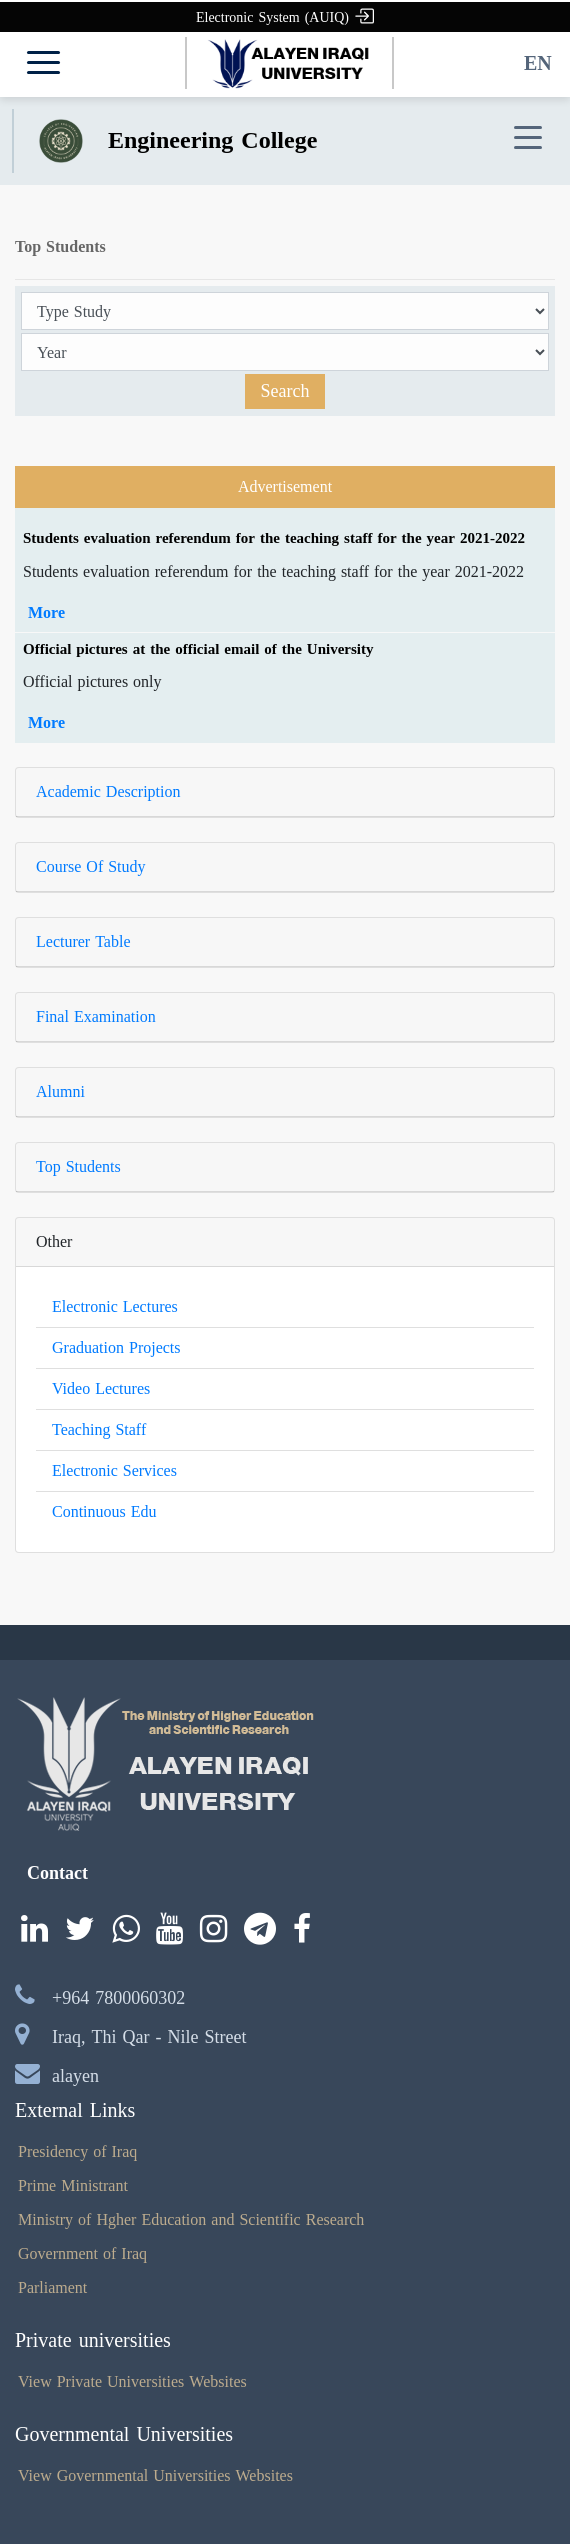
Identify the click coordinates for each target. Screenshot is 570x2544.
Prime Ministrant (73, 2185)
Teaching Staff (99, 1429)
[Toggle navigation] (528, 138)
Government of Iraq (82, 2253)
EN (538, 63)
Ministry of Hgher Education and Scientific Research (191, 2219)
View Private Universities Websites (132, 2381)
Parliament (52, 2287)
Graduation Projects (116, 1347)
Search (285, 391)
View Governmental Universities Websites (155, 2475)
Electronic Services (114, 1470)
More (46, 612)
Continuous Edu (104, 1511)
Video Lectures (101, 1388)
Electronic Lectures (115, 1306)
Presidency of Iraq (77, 2151)
